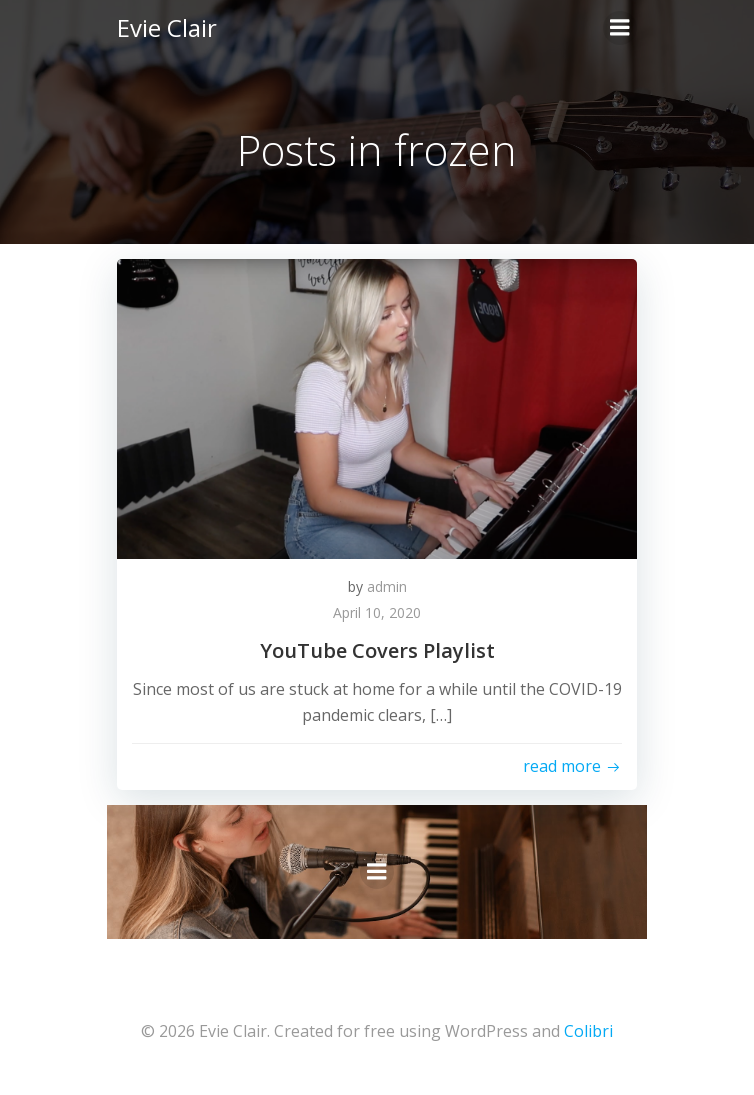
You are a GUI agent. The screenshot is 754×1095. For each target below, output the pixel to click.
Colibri (588, 1031)
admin (387, 586)
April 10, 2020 (377, 612)
